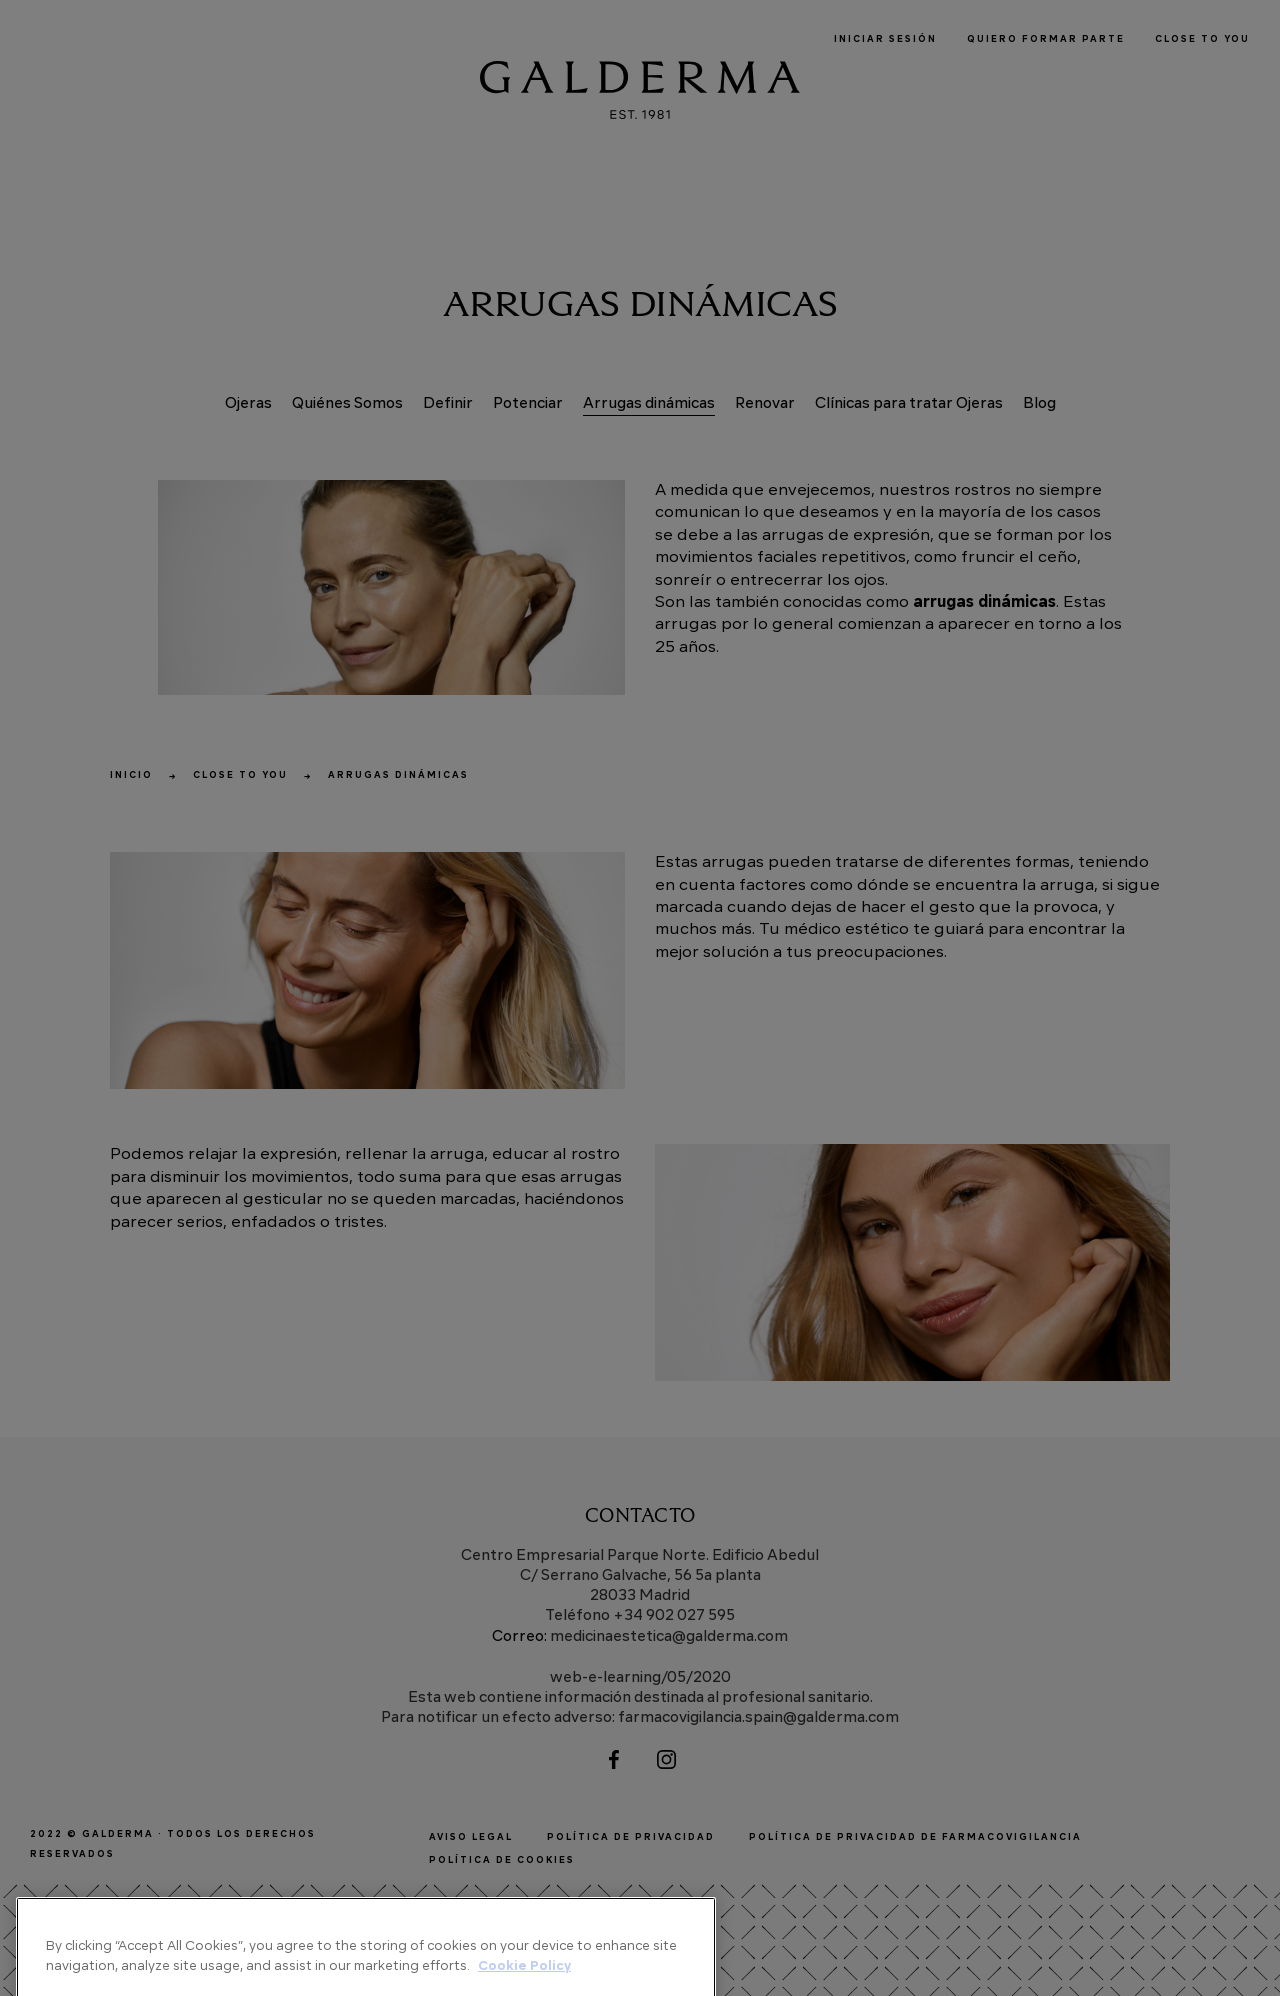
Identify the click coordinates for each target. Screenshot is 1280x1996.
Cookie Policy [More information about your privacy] (524, 1981)
